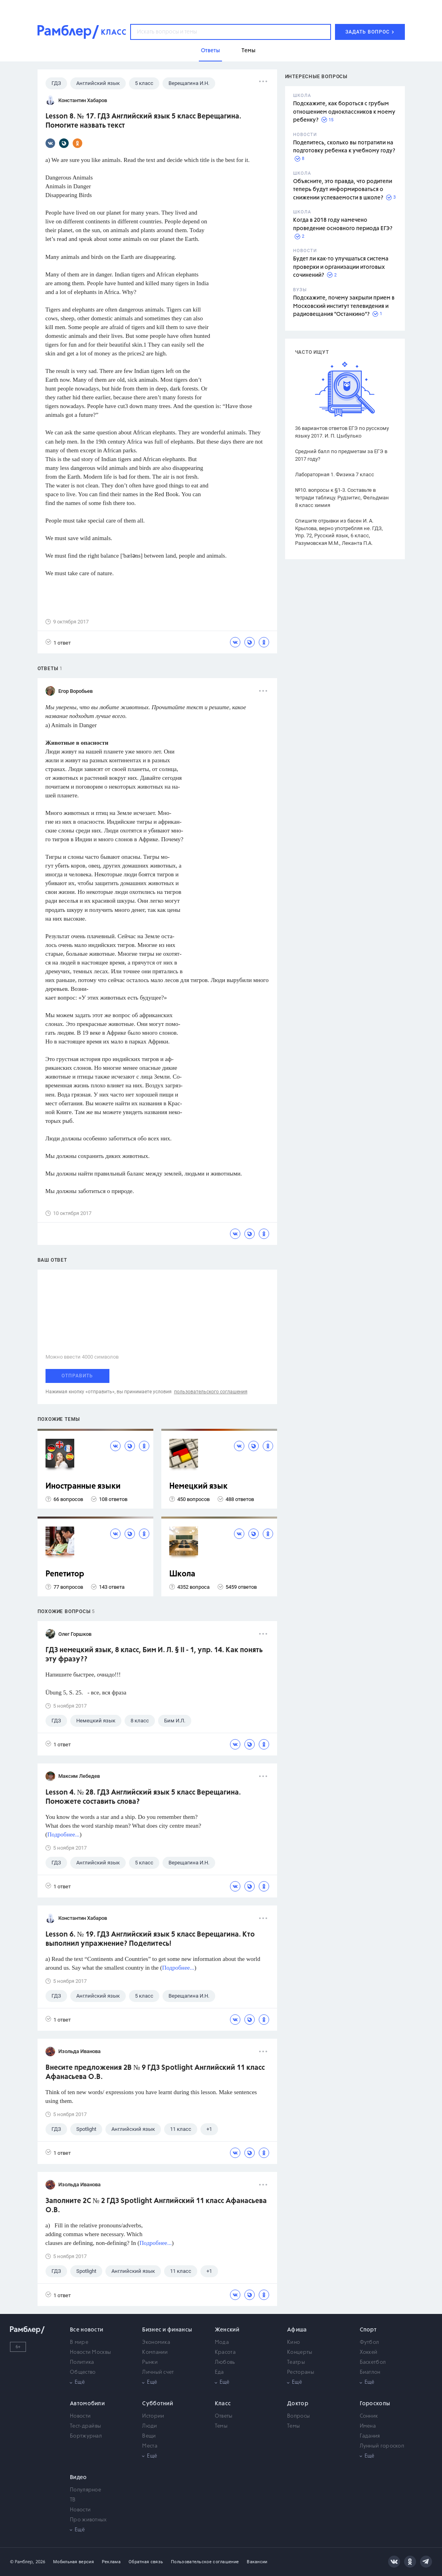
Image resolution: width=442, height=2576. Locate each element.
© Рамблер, (22, 2562)
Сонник (369, 2416)
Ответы (224, 2416)
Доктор (297, 2403)
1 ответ (58, 642)
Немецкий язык (198, 1486)
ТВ (73, 2500)
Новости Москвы (90, 2352)
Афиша (297, 2330)
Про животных (88, 2520)
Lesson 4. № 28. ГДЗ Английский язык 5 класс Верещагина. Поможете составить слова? (143, 1797)
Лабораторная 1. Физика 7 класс (334, 474)
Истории (153, 2416)
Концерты (299, 2352)
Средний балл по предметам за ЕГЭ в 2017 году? (341, 455)
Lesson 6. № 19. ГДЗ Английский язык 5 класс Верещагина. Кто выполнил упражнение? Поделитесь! (150, 1939)
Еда (219, 2372)
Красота (225, 2352)
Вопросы (298, 2416)
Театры (296, 2362)
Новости (80, 2416)
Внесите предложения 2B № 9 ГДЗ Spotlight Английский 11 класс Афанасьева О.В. (155, 2072)
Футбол (369, 2342)
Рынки (150, 2362)
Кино (293, 2342)
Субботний (157, 2403)
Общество (82, 2372)
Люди (149, 2426)
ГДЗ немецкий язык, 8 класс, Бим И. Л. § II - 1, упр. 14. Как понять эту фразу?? (154, 1655)
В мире (79, 2342)
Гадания (370, 2436)
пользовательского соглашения (211, 1392)
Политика (82, 2362)
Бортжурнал (86, 2436)
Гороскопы (375, 2403)
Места (149, 2446)
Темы (221, 2426)
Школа (182, 1574)
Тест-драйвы (85, 2426)
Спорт (368, 2330)
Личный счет (158, 2372)
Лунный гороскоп (382, 2446)
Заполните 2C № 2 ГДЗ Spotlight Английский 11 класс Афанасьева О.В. (156, 2205)
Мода (222, 2342)
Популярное (85, 2490)
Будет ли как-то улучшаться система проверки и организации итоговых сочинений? (340, 267)
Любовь (225, 2362)
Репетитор (65, 1574)
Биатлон (370, 2372)
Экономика (156, 2342)
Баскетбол (373, 2362)
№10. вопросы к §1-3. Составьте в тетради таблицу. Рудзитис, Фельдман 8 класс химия (342, 497)
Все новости (86, 2330)
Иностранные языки (83, 1486)
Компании (155, 2352)
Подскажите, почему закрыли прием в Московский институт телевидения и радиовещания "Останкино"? (343, 306)
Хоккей (369, 2352)
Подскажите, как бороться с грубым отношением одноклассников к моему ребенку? (344, 112)
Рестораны (300, 2372)
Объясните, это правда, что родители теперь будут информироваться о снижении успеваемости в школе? (342, 190)
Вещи (149, 2436)
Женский (227, 2330)
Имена (368, 2426)
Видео (78, 2477)
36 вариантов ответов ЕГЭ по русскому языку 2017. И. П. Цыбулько (342, 432)
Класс (223, 2403)
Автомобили (87, 2403)
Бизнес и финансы (167, 2330)
